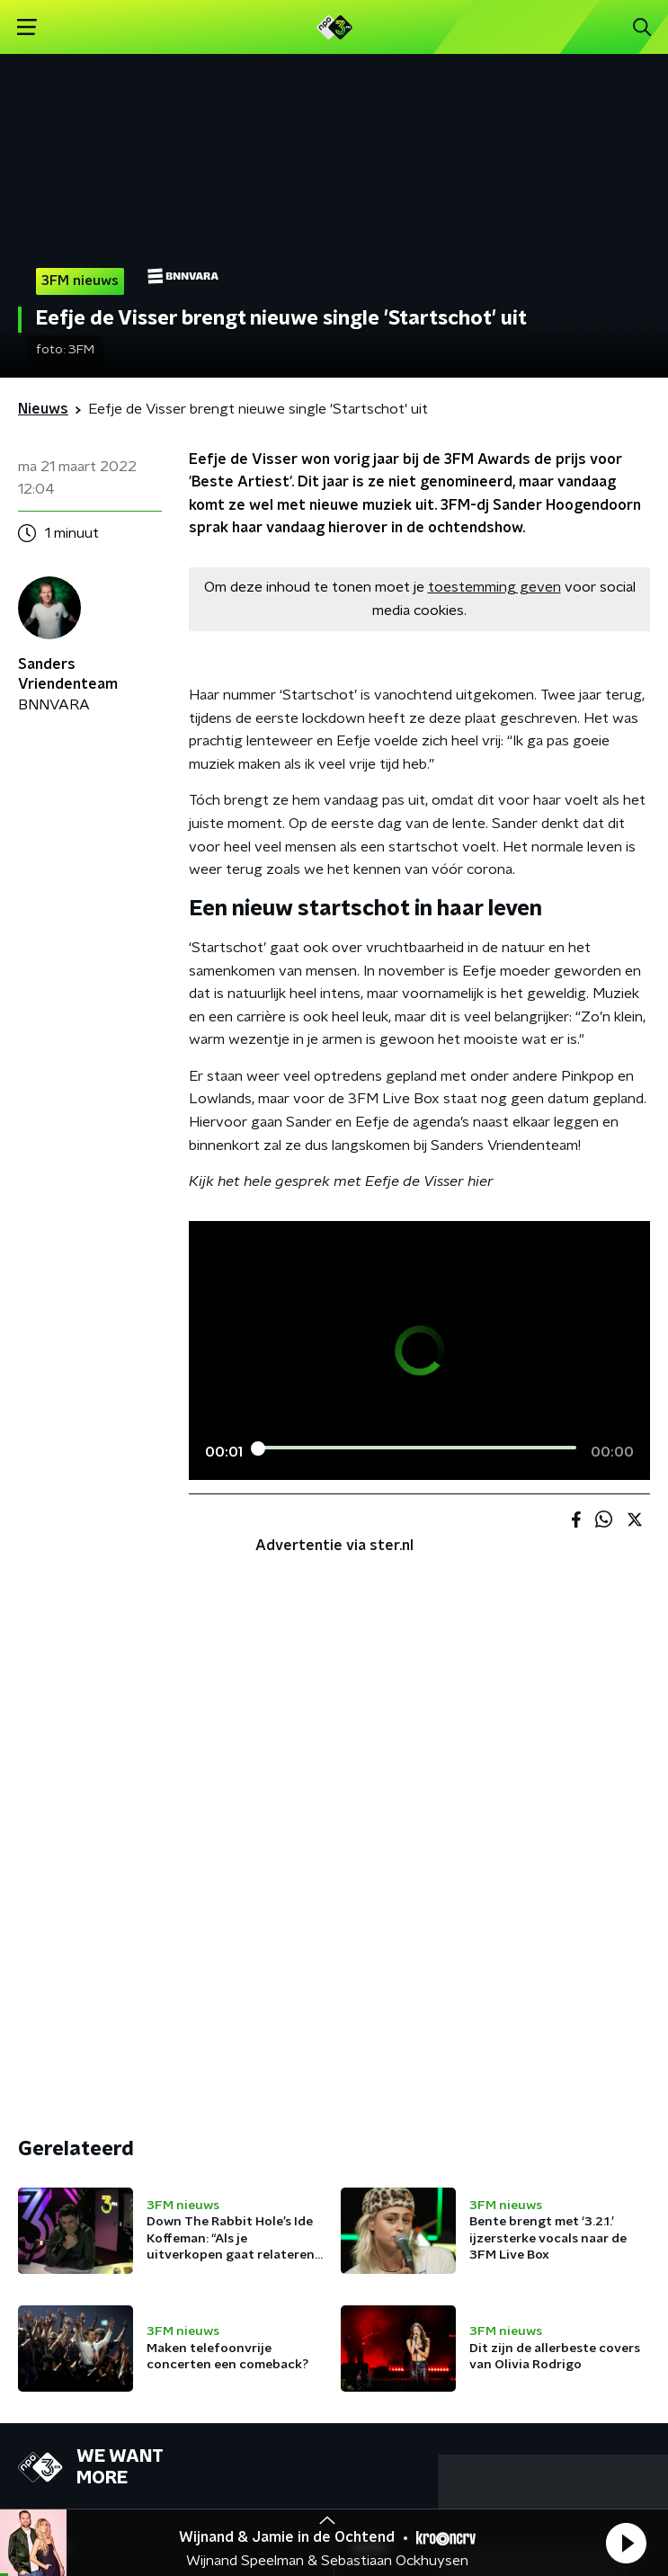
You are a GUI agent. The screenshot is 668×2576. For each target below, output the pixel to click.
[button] (626, 2543)
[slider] (416, 1448)
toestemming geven (494, 587)
